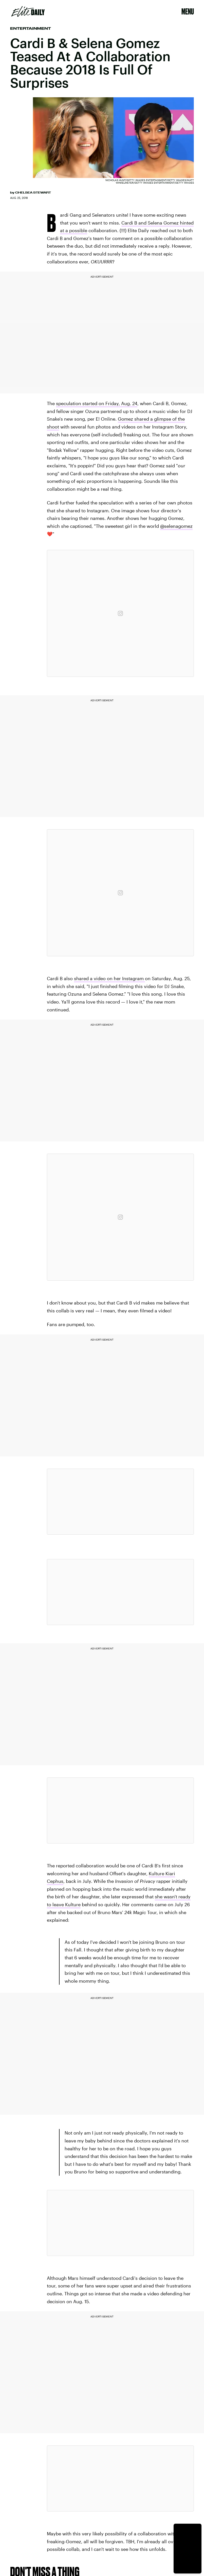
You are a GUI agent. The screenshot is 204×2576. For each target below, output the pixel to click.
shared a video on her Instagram (109, 978)
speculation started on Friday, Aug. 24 (96, 403)
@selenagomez (176, 526)
